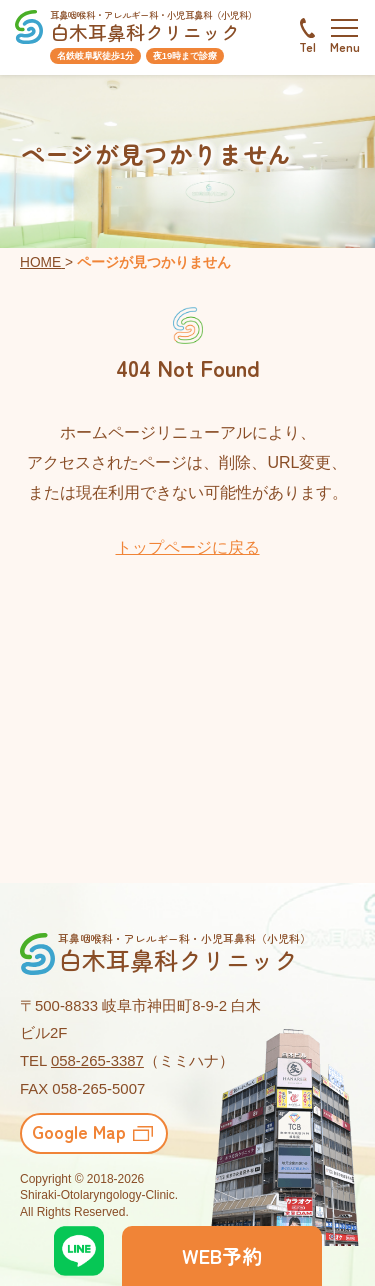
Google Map (79, 1131)
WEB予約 (222, 1255)
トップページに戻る (188, 547)
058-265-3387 (97, 1060)
